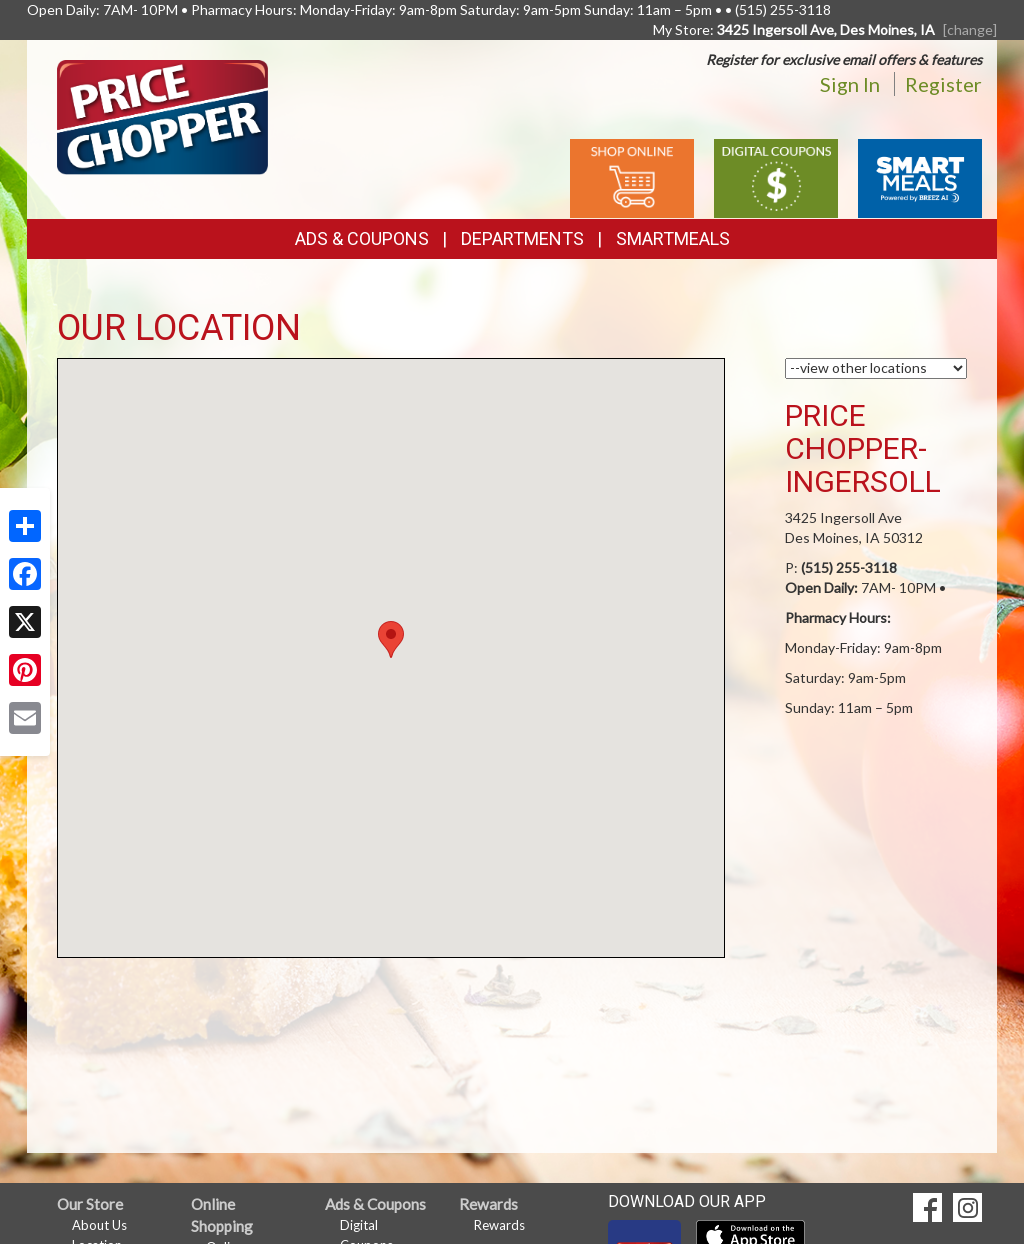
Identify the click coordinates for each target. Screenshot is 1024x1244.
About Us (99, 1225)
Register (943, 84)
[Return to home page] (162, 115)
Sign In (850, 84)
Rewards (499, 1225)
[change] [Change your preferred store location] (970, 29)
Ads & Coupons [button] (362, 238)
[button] (391, 639)
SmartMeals (673, 238)
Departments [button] (522, 238)
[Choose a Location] (876, 368)
